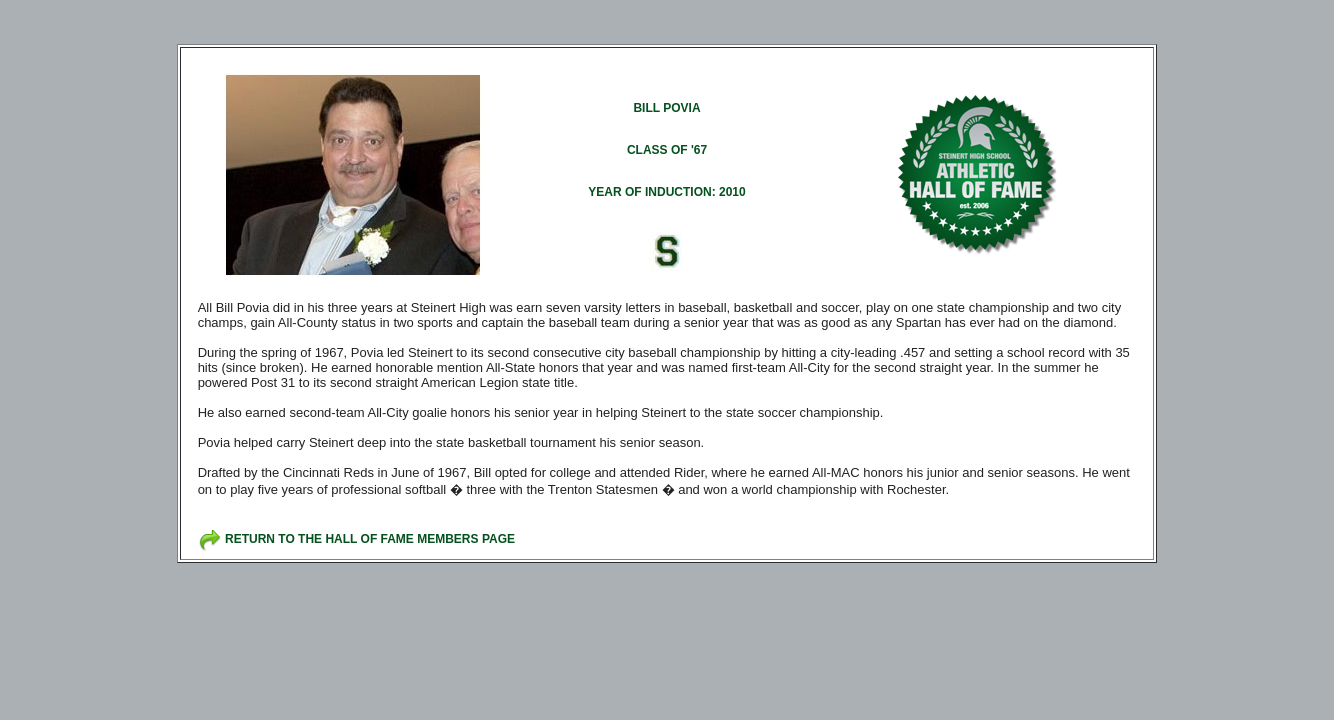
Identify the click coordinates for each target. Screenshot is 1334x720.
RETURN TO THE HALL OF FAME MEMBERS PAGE (370, 539)
